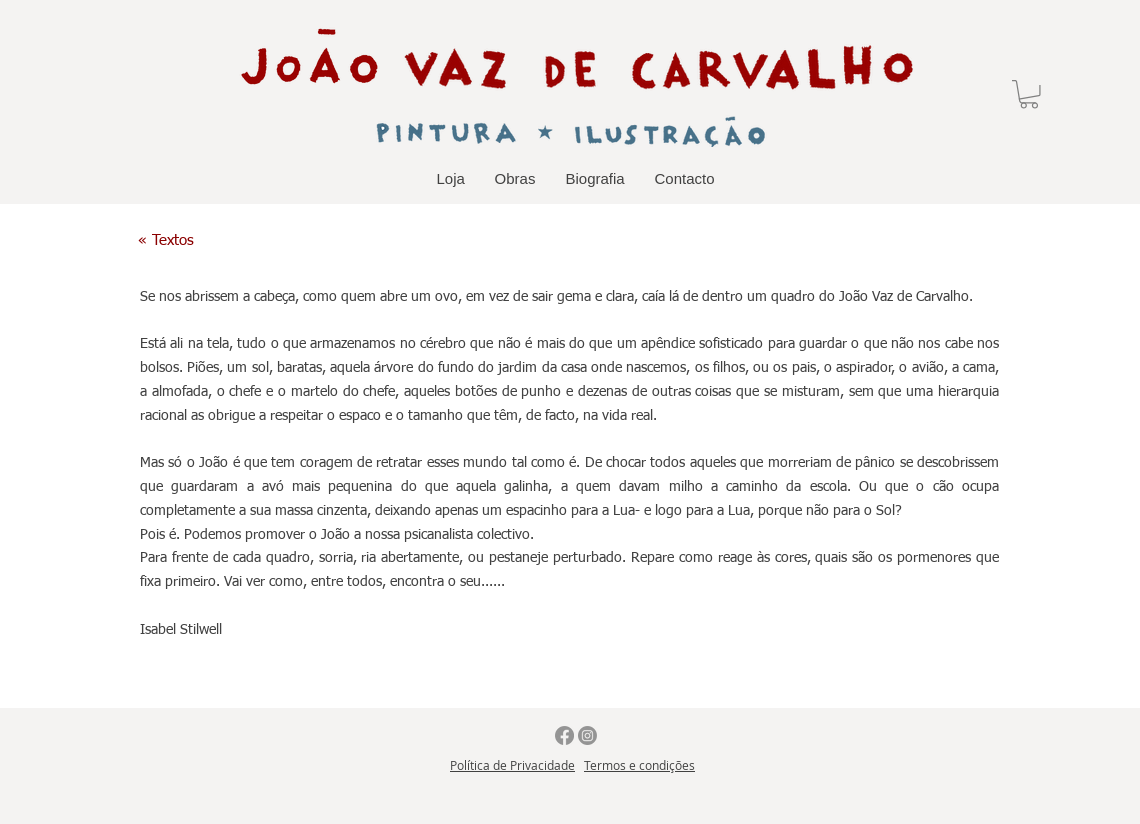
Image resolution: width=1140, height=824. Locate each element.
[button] (1029, 94)
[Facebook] (564, 735)
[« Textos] (166, 241)
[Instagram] (587, 735)
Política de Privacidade (512, 765)
